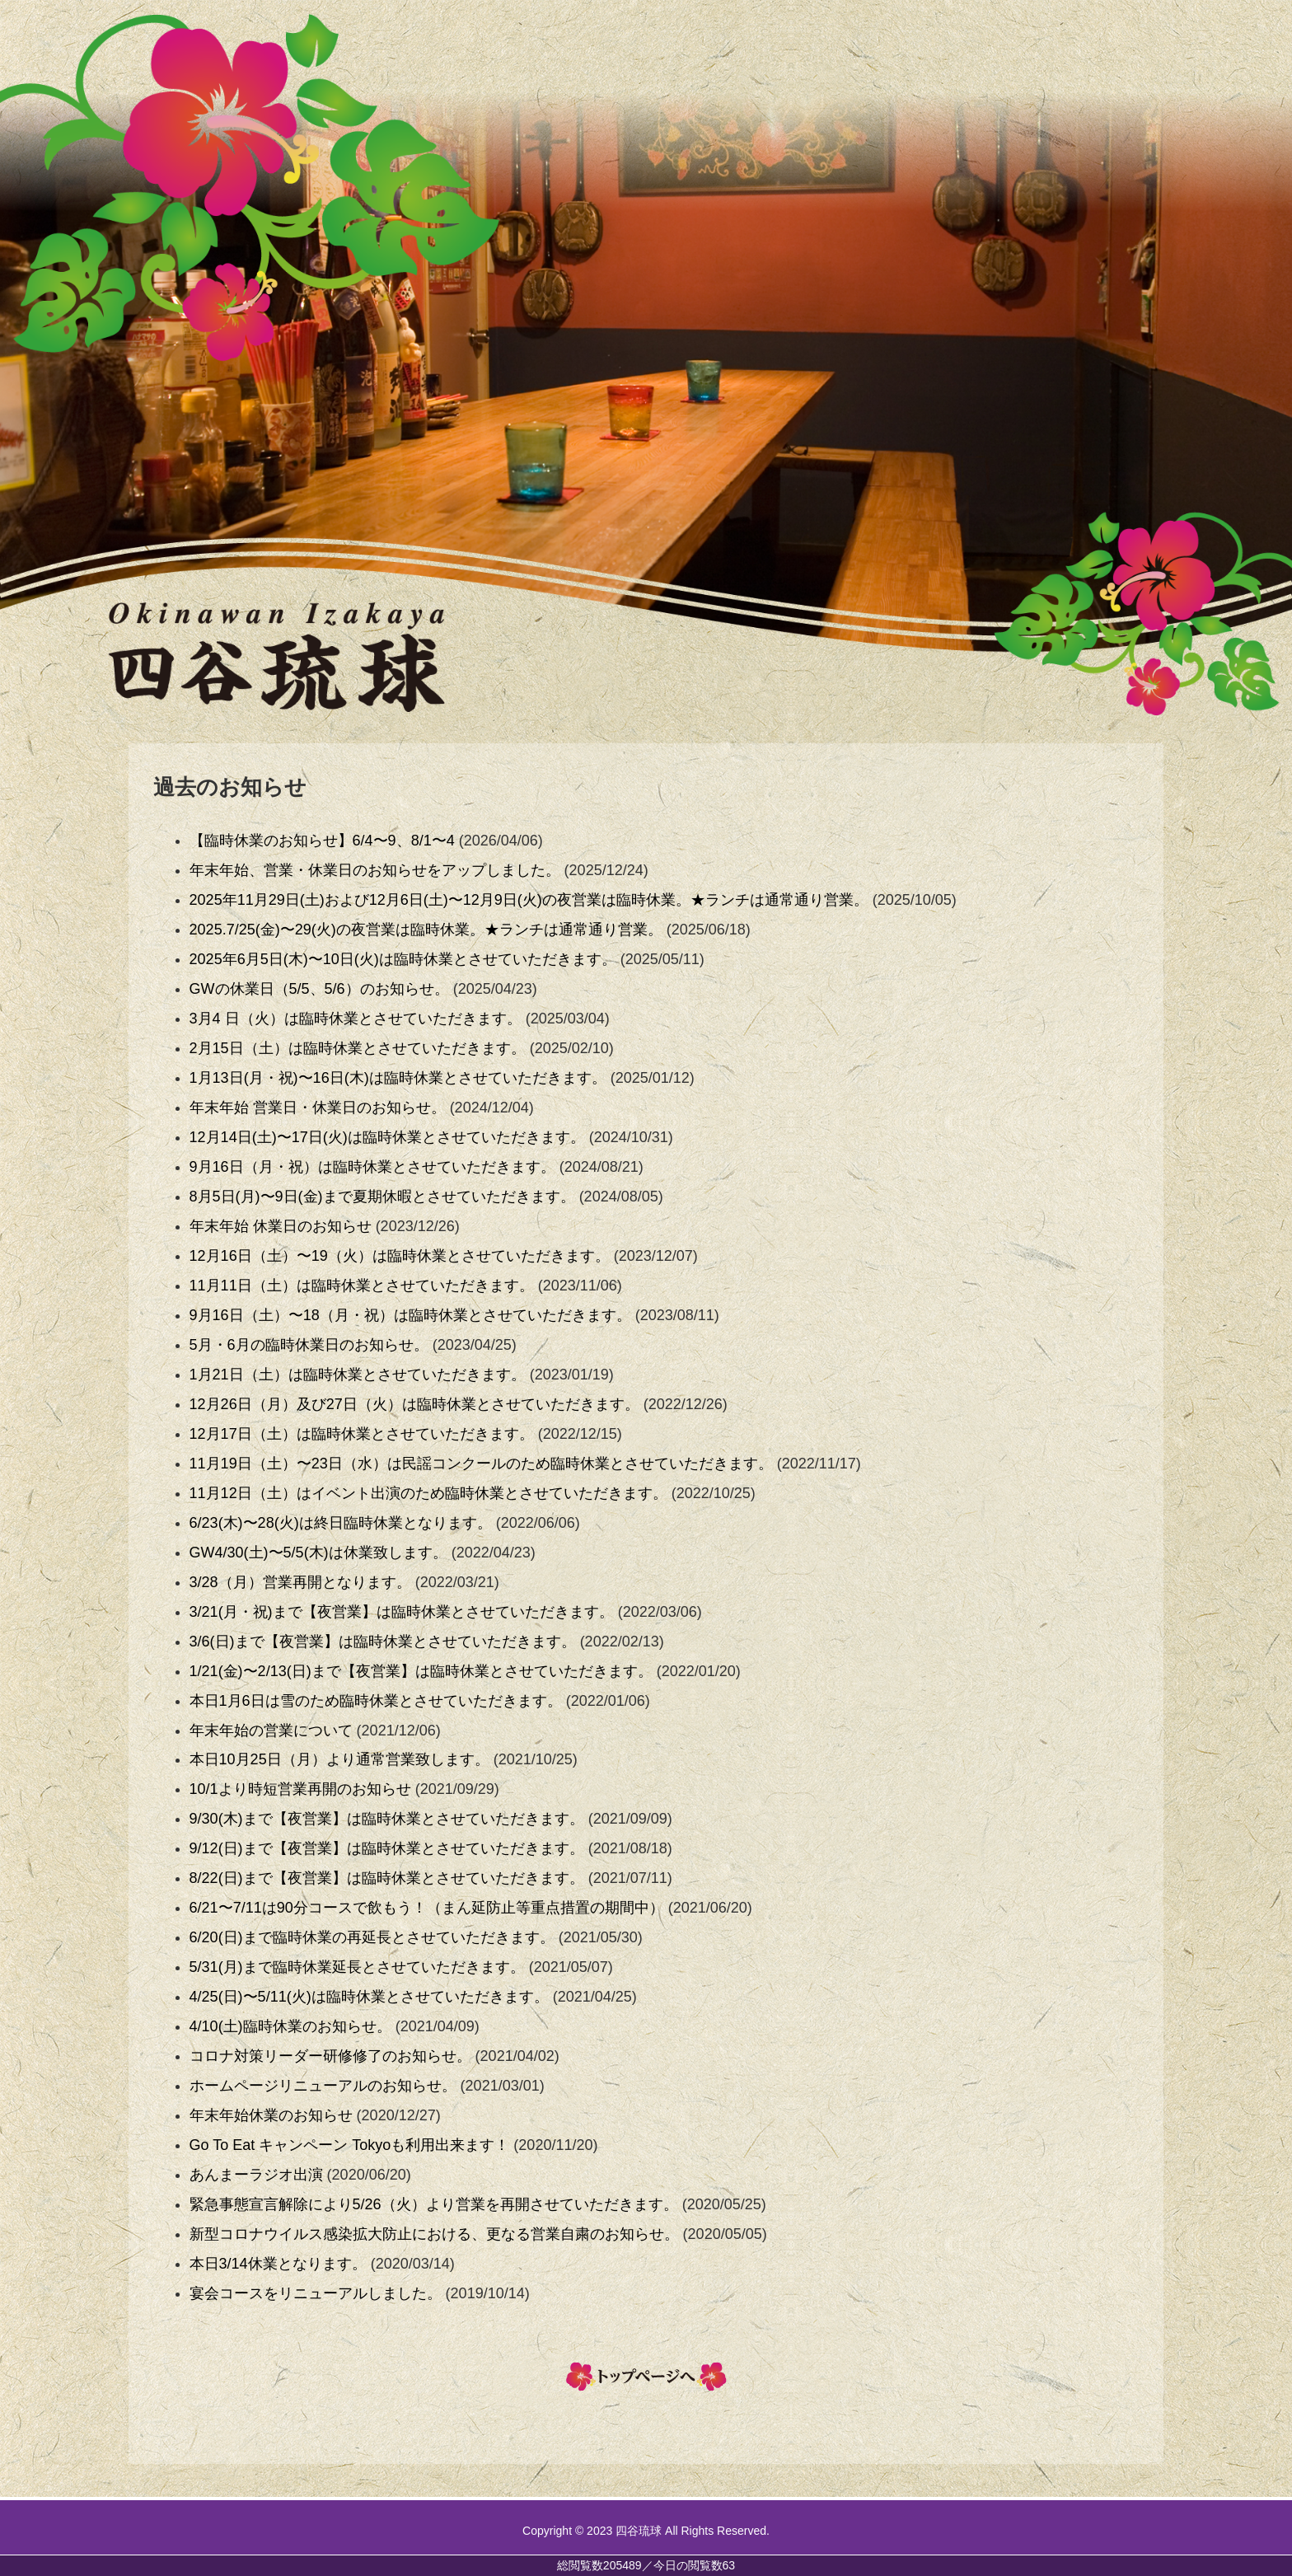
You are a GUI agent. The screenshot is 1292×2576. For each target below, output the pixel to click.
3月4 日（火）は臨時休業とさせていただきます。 (356, 1018)
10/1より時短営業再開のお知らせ (300, 1789)
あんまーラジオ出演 (256, 2174)
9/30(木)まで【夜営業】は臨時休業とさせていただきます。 (387, 1818)
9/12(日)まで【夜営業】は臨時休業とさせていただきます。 (387, 1848)
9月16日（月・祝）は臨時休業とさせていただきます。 (372, 1167)
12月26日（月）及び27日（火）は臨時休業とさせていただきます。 (414, 1404)
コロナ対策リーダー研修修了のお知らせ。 (330, 2056)
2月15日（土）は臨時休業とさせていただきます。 (358, 1048)
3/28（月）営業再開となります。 (300, 1582)
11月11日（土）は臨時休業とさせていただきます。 (362, 1285)
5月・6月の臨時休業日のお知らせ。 (309, 1345)
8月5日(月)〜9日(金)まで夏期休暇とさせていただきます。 (382, 1196)
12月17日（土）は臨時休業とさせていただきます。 (362, 1434)
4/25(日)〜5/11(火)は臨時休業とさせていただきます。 (369, 1996)
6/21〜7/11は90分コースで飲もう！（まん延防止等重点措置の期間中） (427, 1907)
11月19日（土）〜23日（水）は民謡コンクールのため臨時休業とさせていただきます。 (481, 1463)
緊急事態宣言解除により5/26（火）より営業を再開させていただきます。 (434, 2204)
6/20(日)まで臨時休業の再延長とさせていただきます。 (372, 1937)
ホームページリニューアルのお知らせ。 (323, 2085)
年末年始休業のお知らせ (271, 2115)
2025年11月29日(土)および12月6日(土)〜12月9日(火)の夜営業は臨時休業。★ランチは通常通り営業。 (529, 900)
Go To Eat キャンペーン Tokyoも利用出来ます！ (350, 2145)
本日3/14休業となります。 (278, 2263)
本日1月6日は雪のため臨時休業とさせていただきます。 (376, 1701)
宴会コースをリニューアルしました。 (316, 2293)
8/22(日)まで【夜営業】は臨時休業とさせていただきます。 (387, 1878)
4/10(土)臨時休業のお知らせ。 (290, 2026)
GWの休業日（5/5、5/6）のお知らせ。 (319, 989)
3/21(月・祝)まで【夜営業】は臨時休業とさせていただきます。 (402, 1612)
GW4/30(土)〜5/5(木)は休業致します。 (318, 1552)
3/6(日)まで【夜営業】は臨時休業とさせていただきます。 (383, 1641)
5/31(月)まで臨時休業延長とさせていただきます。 (357, 1967)
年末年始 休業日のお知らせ (281, 1226)
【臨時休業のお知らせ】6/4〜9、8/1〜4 (322, 840)
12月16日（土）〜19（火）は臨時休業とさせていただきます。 (400, 1256)
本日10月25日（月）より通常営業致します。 (339, 1759)
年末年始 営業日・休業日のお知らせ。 (318, 1107)
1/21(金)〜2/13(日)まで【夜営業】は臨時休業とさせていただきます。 (421, 1671)
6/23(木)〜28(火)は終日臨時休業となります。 (341, 1523)
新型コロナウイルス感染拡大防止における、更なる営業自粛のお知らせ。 (434, 2234)
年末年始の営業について (271, 1730)
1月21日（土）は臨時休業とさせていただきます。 (358, 1374)
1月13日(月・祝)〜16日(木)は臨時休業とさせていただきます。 (398, 1078)
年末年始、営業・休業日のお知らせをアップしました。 (375, 870)
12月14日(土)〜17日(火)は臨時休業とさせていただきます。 (387, 1137)
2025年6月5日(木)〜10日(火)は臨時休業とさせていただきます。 (403, 959)
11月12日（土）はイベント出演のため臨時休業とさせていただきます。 (428, 1493)
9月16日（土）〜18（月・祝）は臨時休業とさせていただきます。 (410, 1315)
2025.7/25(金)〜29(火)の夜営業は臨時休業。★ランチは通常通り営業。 (426, 929)
